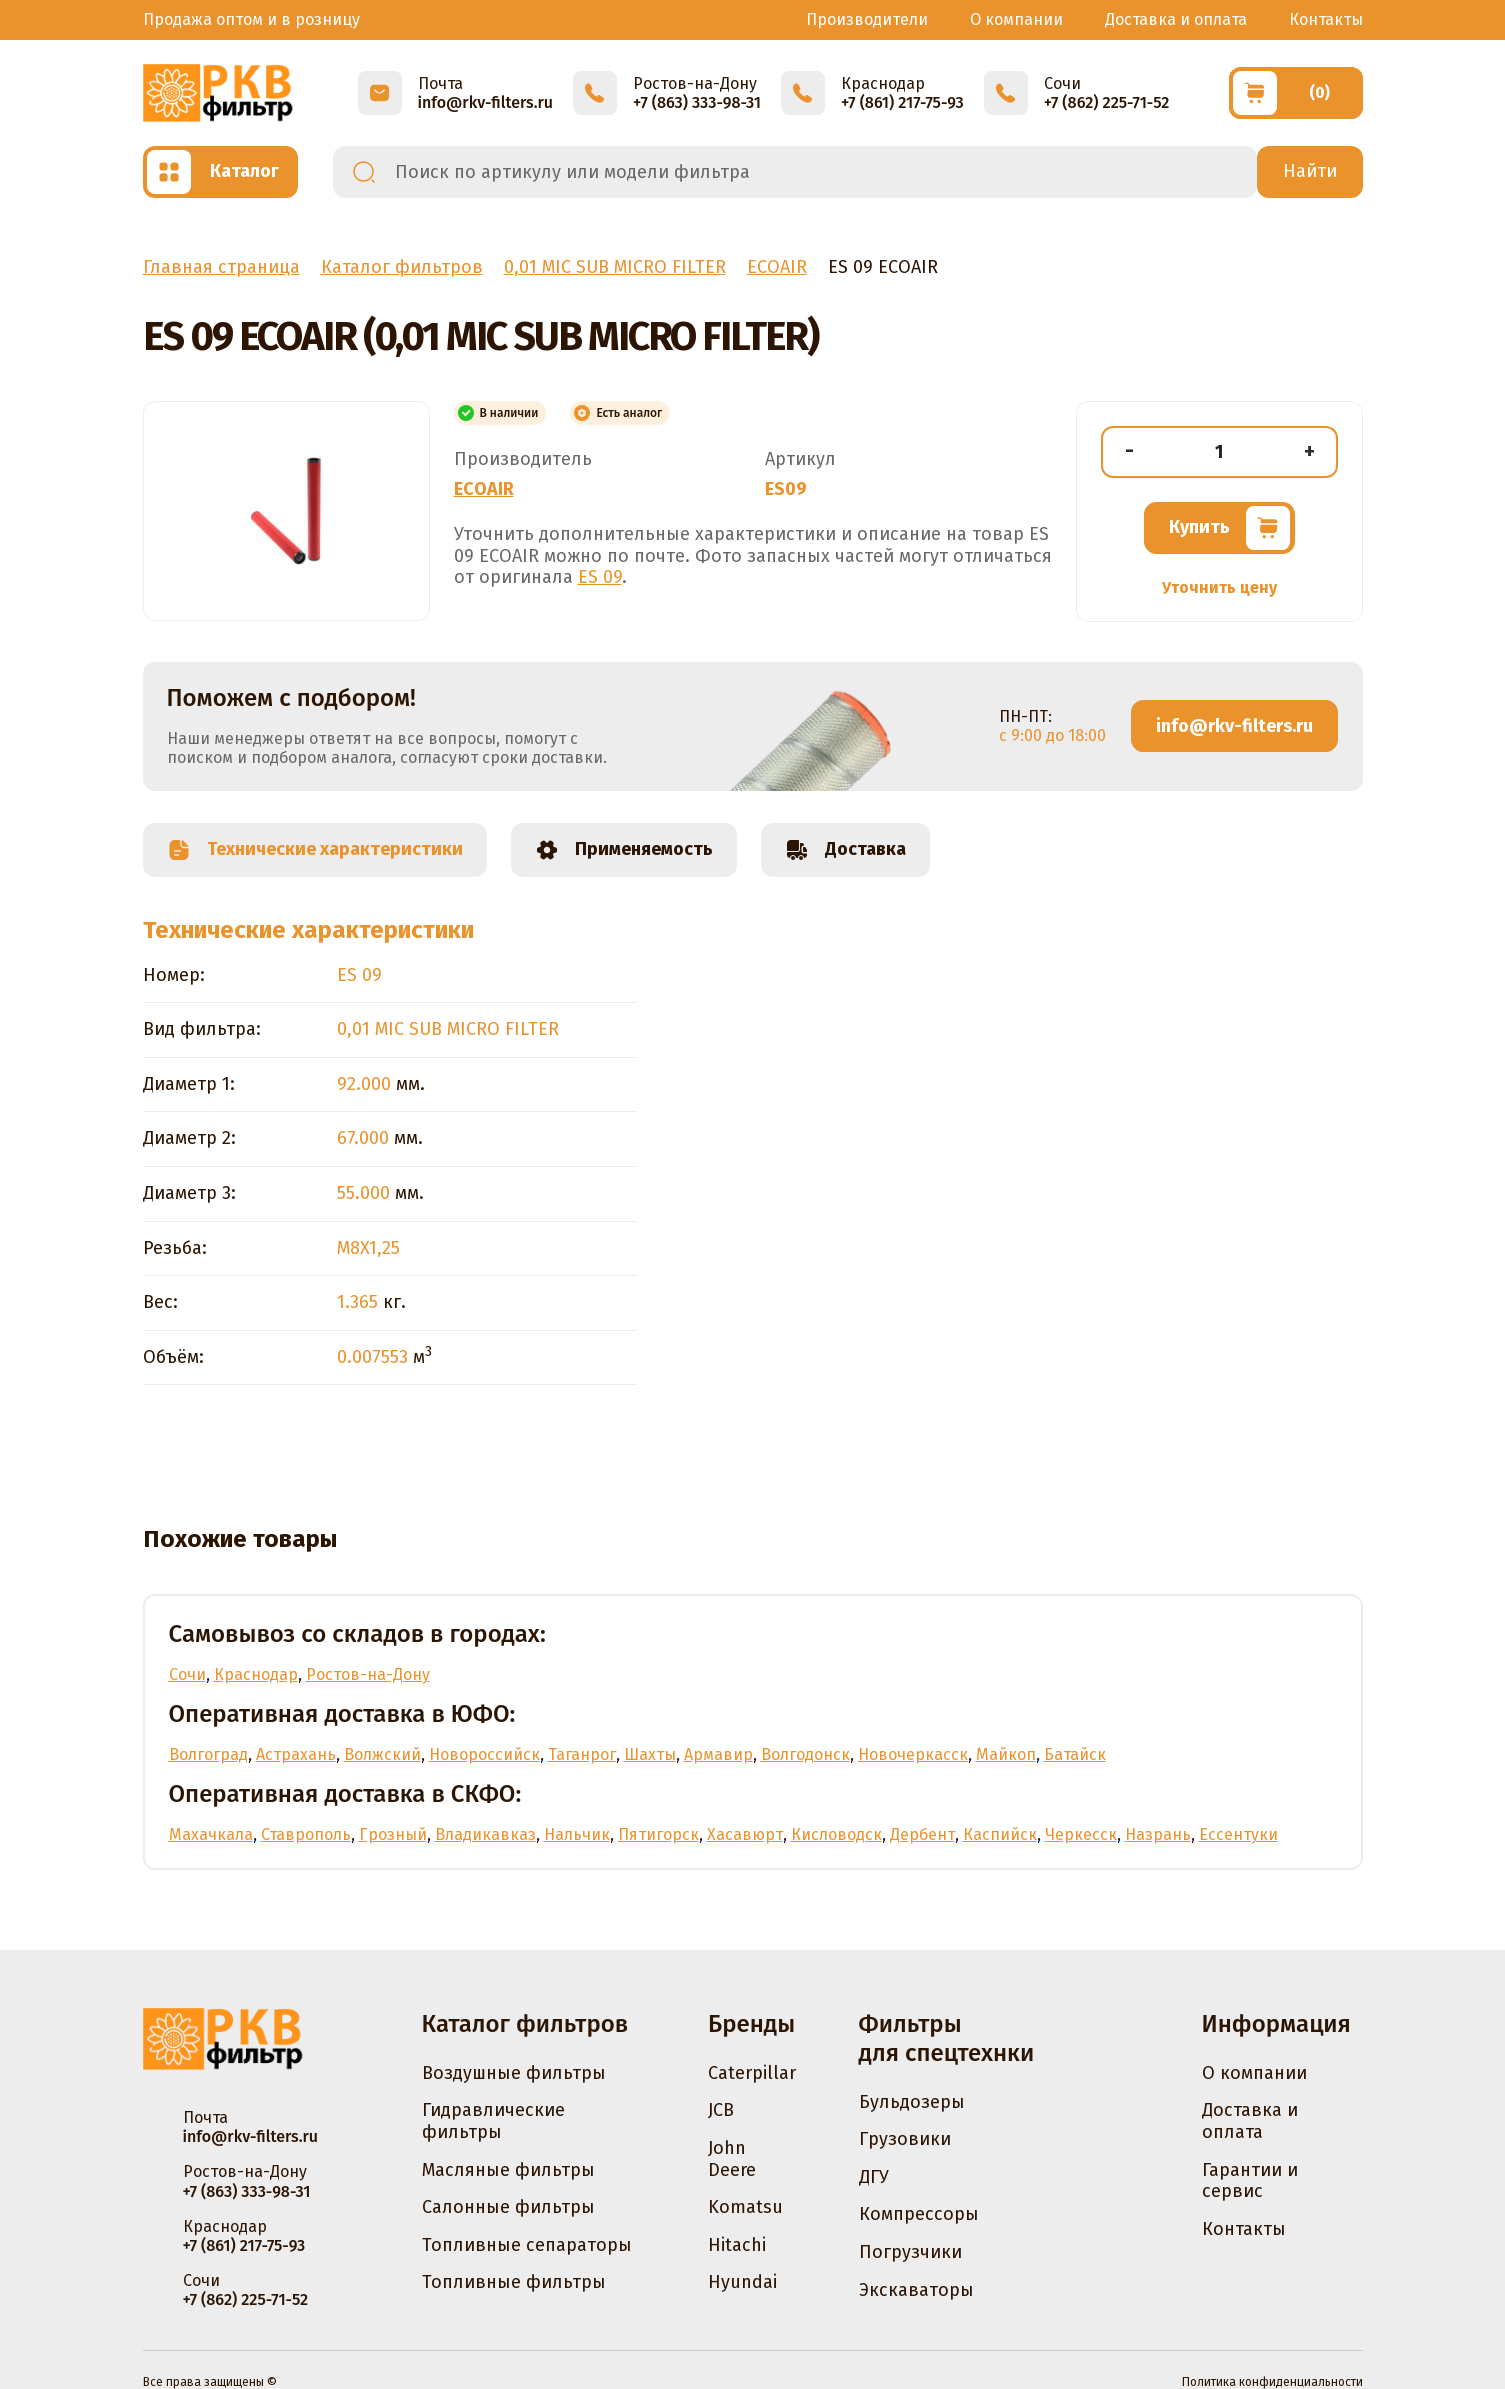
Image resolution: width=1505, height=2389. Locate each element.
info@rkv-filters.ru (1234, 726)
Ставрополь (306, 1834)
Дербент (922, 1834)
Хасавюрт (745, 1834)
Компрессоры (919, 2214)
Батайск (1075, 1754)
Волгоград (208, 1754)
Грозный (393, 1834)
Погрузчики (910, 2252)
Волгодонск (805, 1754)
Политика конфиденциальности (1272, 2382)
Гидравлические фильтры (493, 2121)
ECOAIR (484, 489)
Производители (867, 19)
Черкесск (1081, 1834)
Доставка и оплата (1176, 19)
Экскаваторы (916, 2290)
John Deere (732, 2159)
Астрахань (296, 1754)
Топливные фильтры (514, 2282)
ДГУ (874, 2177)
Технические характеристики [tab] (315, 850)
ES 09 (600, 577)
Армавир (718, 1754)
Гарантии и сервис (1250, 2181)
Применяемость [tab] (624, 850)
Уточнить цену (1219, 587)
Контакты (1326, 19)
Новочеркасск (913, 1754)
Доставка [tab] (845, 850)
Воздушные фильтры (514, 2073)
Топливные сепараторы (527, 2245)
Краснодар (256, 1674)
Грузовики (905, 2139)
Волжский (382, 1754)
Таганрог (582, 1754)
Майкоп (1006, 1754)
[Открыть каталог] (220, 172)
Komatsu (745, 2207)
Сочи (187, 1674)
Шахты (650, 1754)
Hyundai (742, 2282)
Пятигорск (658, 1834)
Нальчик (577, 1834)
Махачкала (211, 1834)
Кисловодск (836, 1834)
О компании (1016, 19)
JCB (721, 2110)
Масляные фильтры (508, 2170)
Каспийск (1000, 1834)
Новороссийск (484, 1754)
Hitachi (737, 2245)
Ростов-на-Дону (368, 1674)
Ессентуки (1238, 1834)
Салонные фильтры (508, 2207)
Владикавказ (485, 1834)
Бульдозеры (912, 2102)
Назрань (1158, 1834)
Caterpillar (752, 2073)
